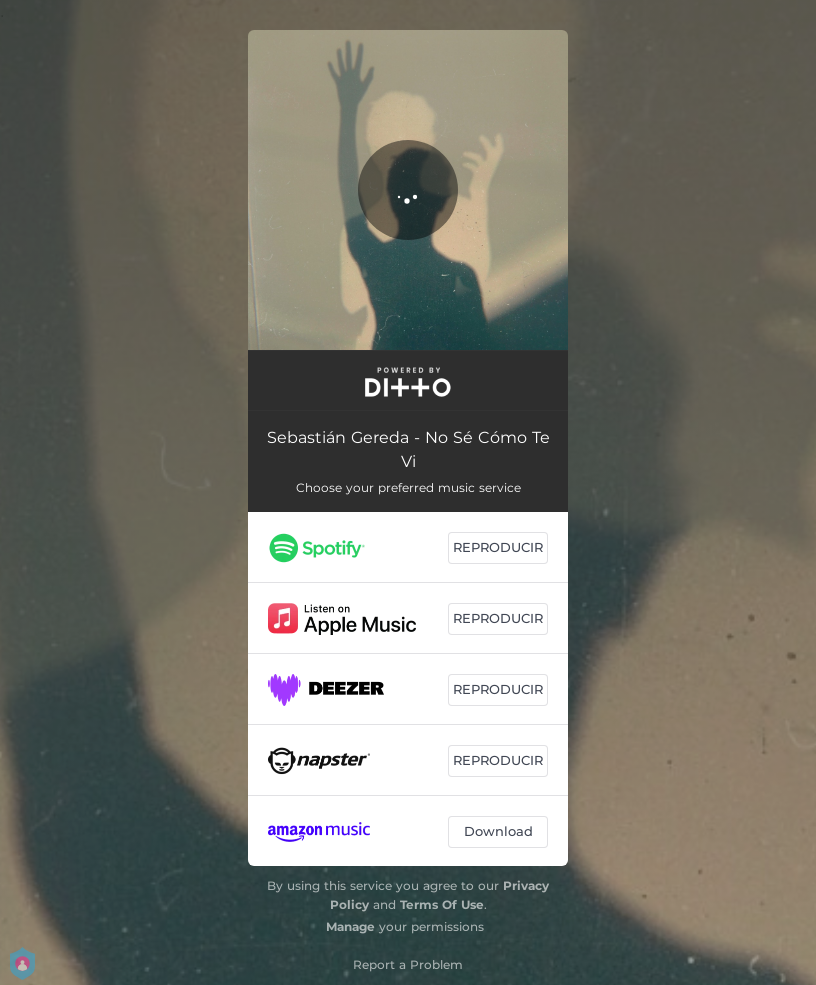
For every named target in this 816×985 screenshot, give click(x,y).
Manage (350, 926)
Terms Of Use (442, 904)
